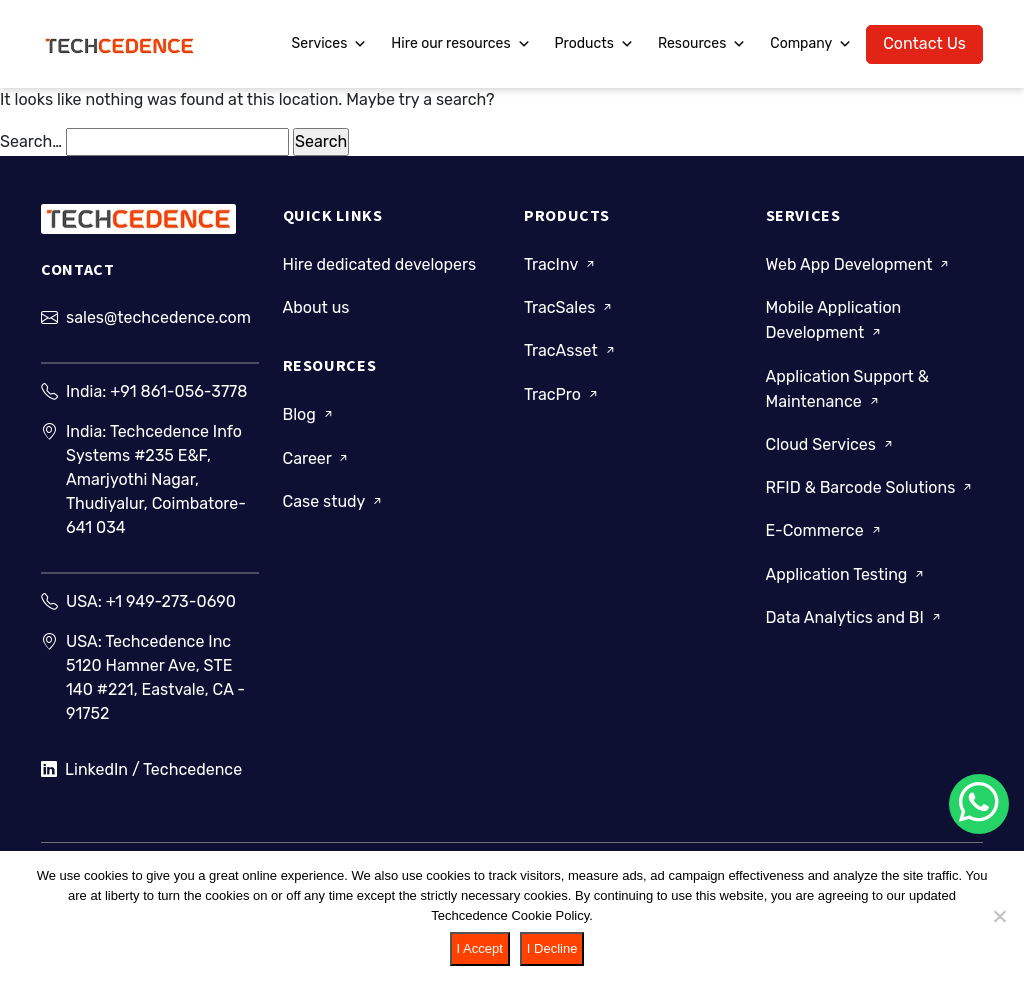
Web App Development (859, 264)
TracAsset (571, 350)
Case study (334, 501)
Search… (31, 141)
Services (330, 44)
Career (317, 458)
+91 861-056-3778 (178, 391)
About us (316, 307)
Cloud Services (831, 444)
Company (811, 44)
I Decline (552, 948)
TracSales (569, 307)
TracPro (562, 394)
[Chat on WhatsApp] (979, 804)
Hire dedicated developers (380, 264)
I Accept (480, 948)
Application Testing (847, 574)
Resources (702, 44)
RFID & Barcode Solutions (871, 487)
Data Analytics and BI (855, 617)
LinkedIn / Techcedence (141, 770)
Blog (309, 414)
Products (594, 44)
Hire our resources (460, 44)
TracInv (561, 264)
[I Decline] (999, 916)
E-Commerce (825, 530)
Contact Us (924, 43)
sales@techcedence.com (158, 317)
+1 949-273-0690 (171, 601)
